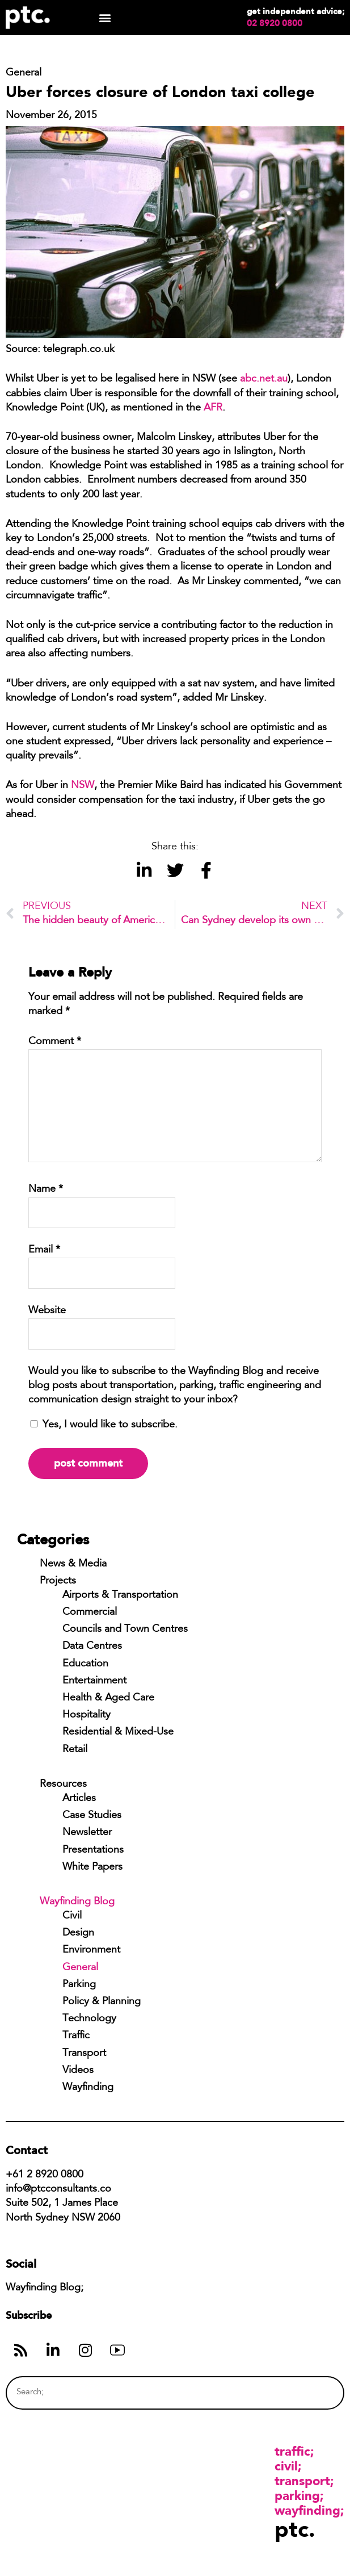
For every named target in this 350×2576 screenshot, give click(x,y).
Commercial (89, 1612)
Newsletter (87, 1833)
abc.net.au (264, 379)
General (80, 1968)
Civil (72, 1916)
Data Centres (92, 1646)
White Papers (92, 1867)
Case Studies (91, 1816)
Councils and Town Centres (125, 1629)
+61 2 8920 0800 (44, 2175)
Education (85, 1664)
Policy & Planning (101, 2002)
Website (47, 1311)
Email (44, 1250)
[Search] (313, 2393)
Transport (84, 2054)
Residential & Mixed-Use (118, 1732)
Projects (58, 1581)
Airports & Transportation (120, 1595)
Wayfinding (87, 2088)
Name (45, 1189)
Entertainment (94, 1681)
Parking (79, 1985)
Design (78, 1933)
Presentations (93, 1850)
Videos (78, 2071)
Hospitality (86, 1715)
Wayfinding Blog (77, 1902)
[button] (105, 18)
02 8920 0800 (274, 23)
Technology (89, 2019)
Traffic (76, 2036)
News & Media (73, 1564)
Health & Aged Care (108, 1698)
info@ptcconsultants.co (58, 2189)
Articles (79, 1799)
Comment (54, 1042)
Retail (74, 1750)
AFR (213, 408)
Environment (91, 1950)
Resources (63, 1784)
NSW (82, 786)
